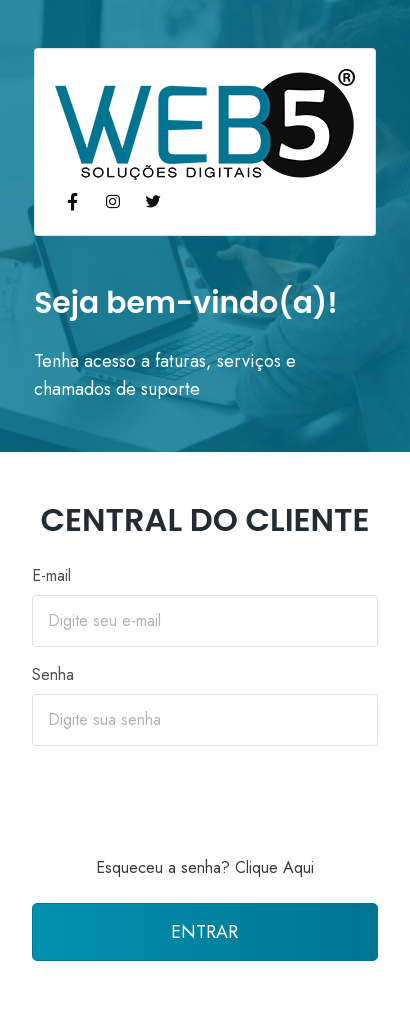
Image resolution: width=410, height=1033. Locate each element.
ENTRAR (204, 932)
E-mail (51, 575)
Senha (53, 674)
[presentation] (205, 801)
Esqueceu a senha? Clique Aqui (205, 867)
